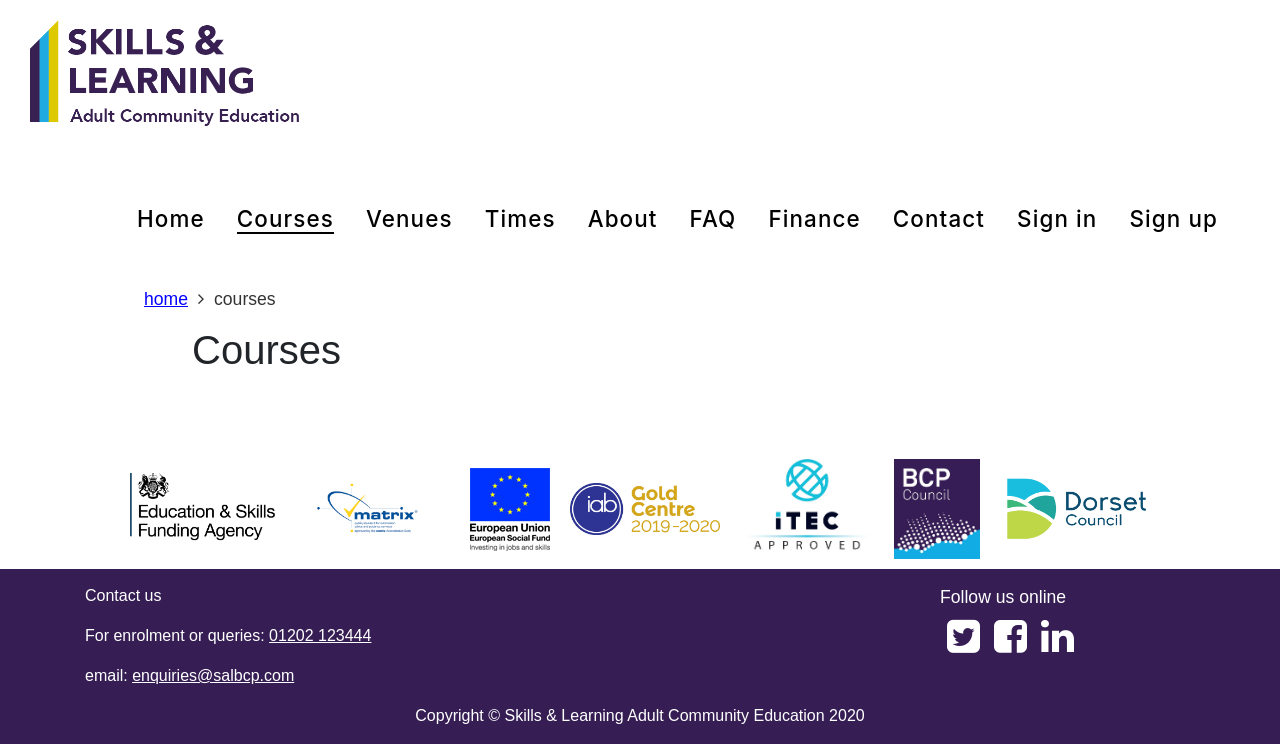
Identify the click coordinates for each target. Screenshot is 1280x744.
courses (285, 218)
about (623, 218)
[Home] (165, 75)
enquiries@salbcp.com (213, 675)
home (171, 218)
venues (409, 218)
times (520, 218)
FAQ (713, 218)
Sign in (1057, 218)
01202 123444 (320, 635)
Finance (814, 218)
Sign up (1173, 218)
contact (939, 218)
